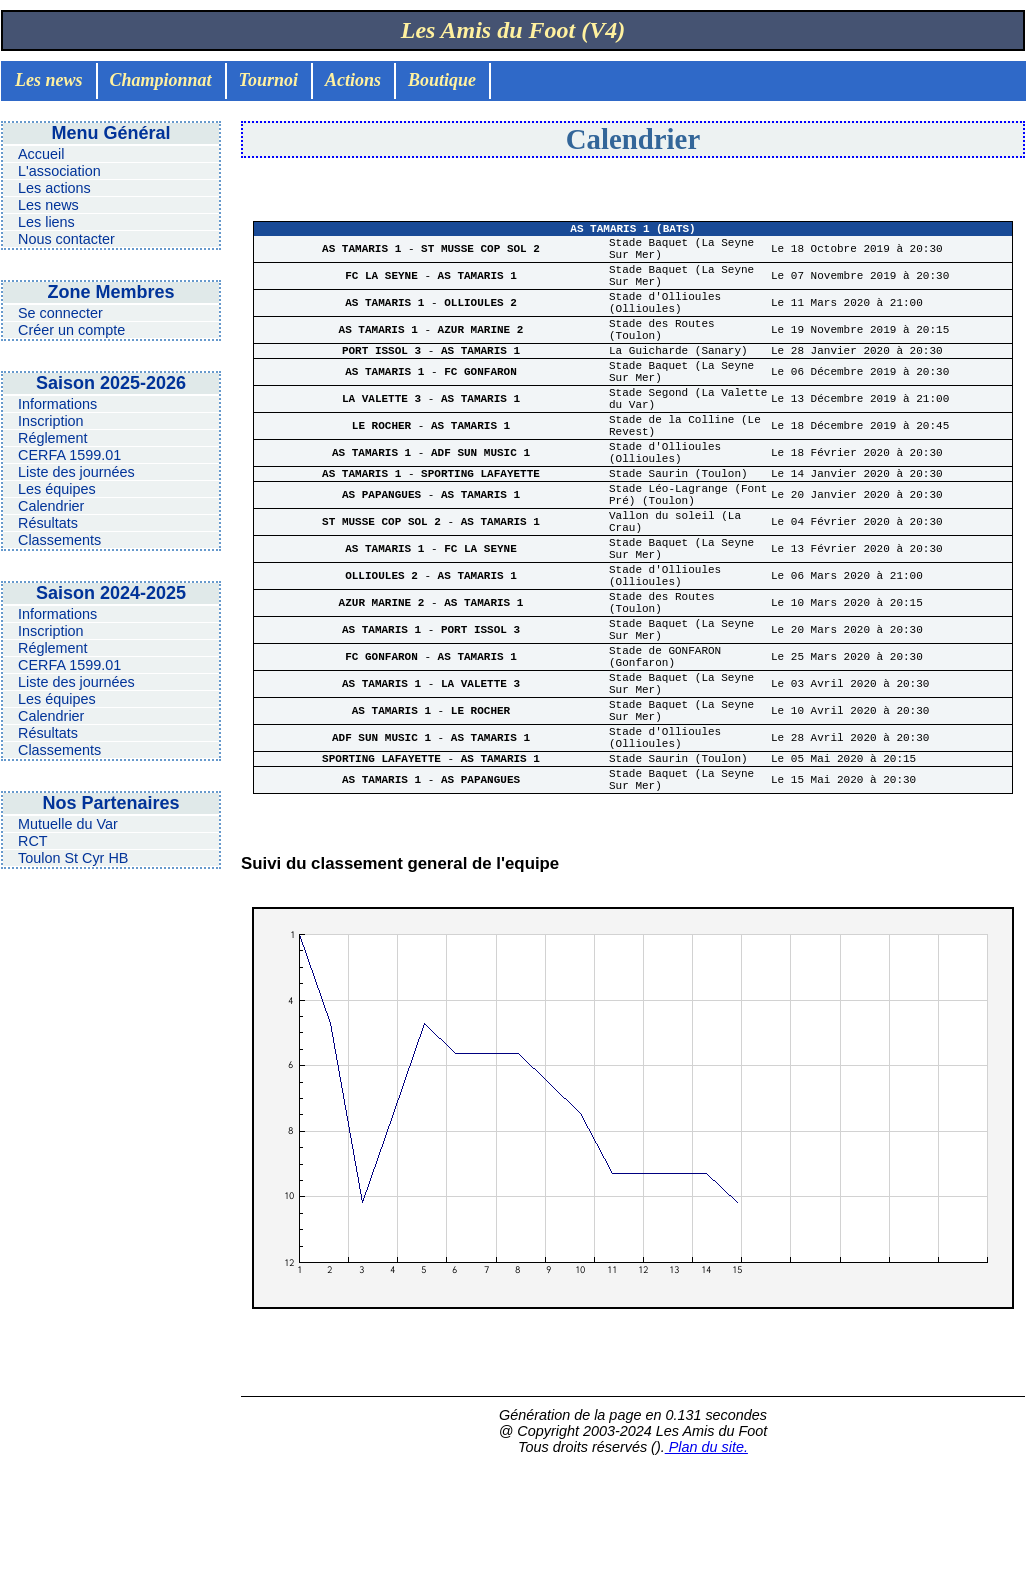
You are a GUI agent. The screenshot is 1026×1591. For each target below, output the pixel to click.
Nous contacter (66, 239)
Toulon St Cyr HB (73, 858)
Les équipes (57, 489)
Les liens (46, 222)
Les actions (54, 188)
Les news (48, 205)
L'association (59, 171)
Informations (57, 404)
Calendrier (51, 506)
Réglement (53, 438)
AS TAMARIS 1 (365, 255)
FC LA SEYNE (384, 288)
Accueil (41, 154)
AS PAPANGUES (385, 555)
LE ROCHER (385, 471)
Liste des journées (76, 472)
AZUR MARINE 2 (481, 354)
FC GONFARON (480, 405)
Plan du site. (706, 1573)
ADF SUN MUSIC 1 (480, 504)
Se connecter (60, 313)
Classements (59, 540)
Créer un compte (71, 330)
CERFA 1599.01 (69, 455)
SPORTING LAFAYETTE (480, 529)
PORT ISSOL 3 (385, 379)
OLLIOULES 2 (480, 321)
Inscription (51, 421)
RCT (33, 841)
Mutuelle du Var (68, 824)
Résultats (48, 523)
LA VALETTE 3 (385, 438)
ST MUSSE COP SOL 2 (480, 255)
